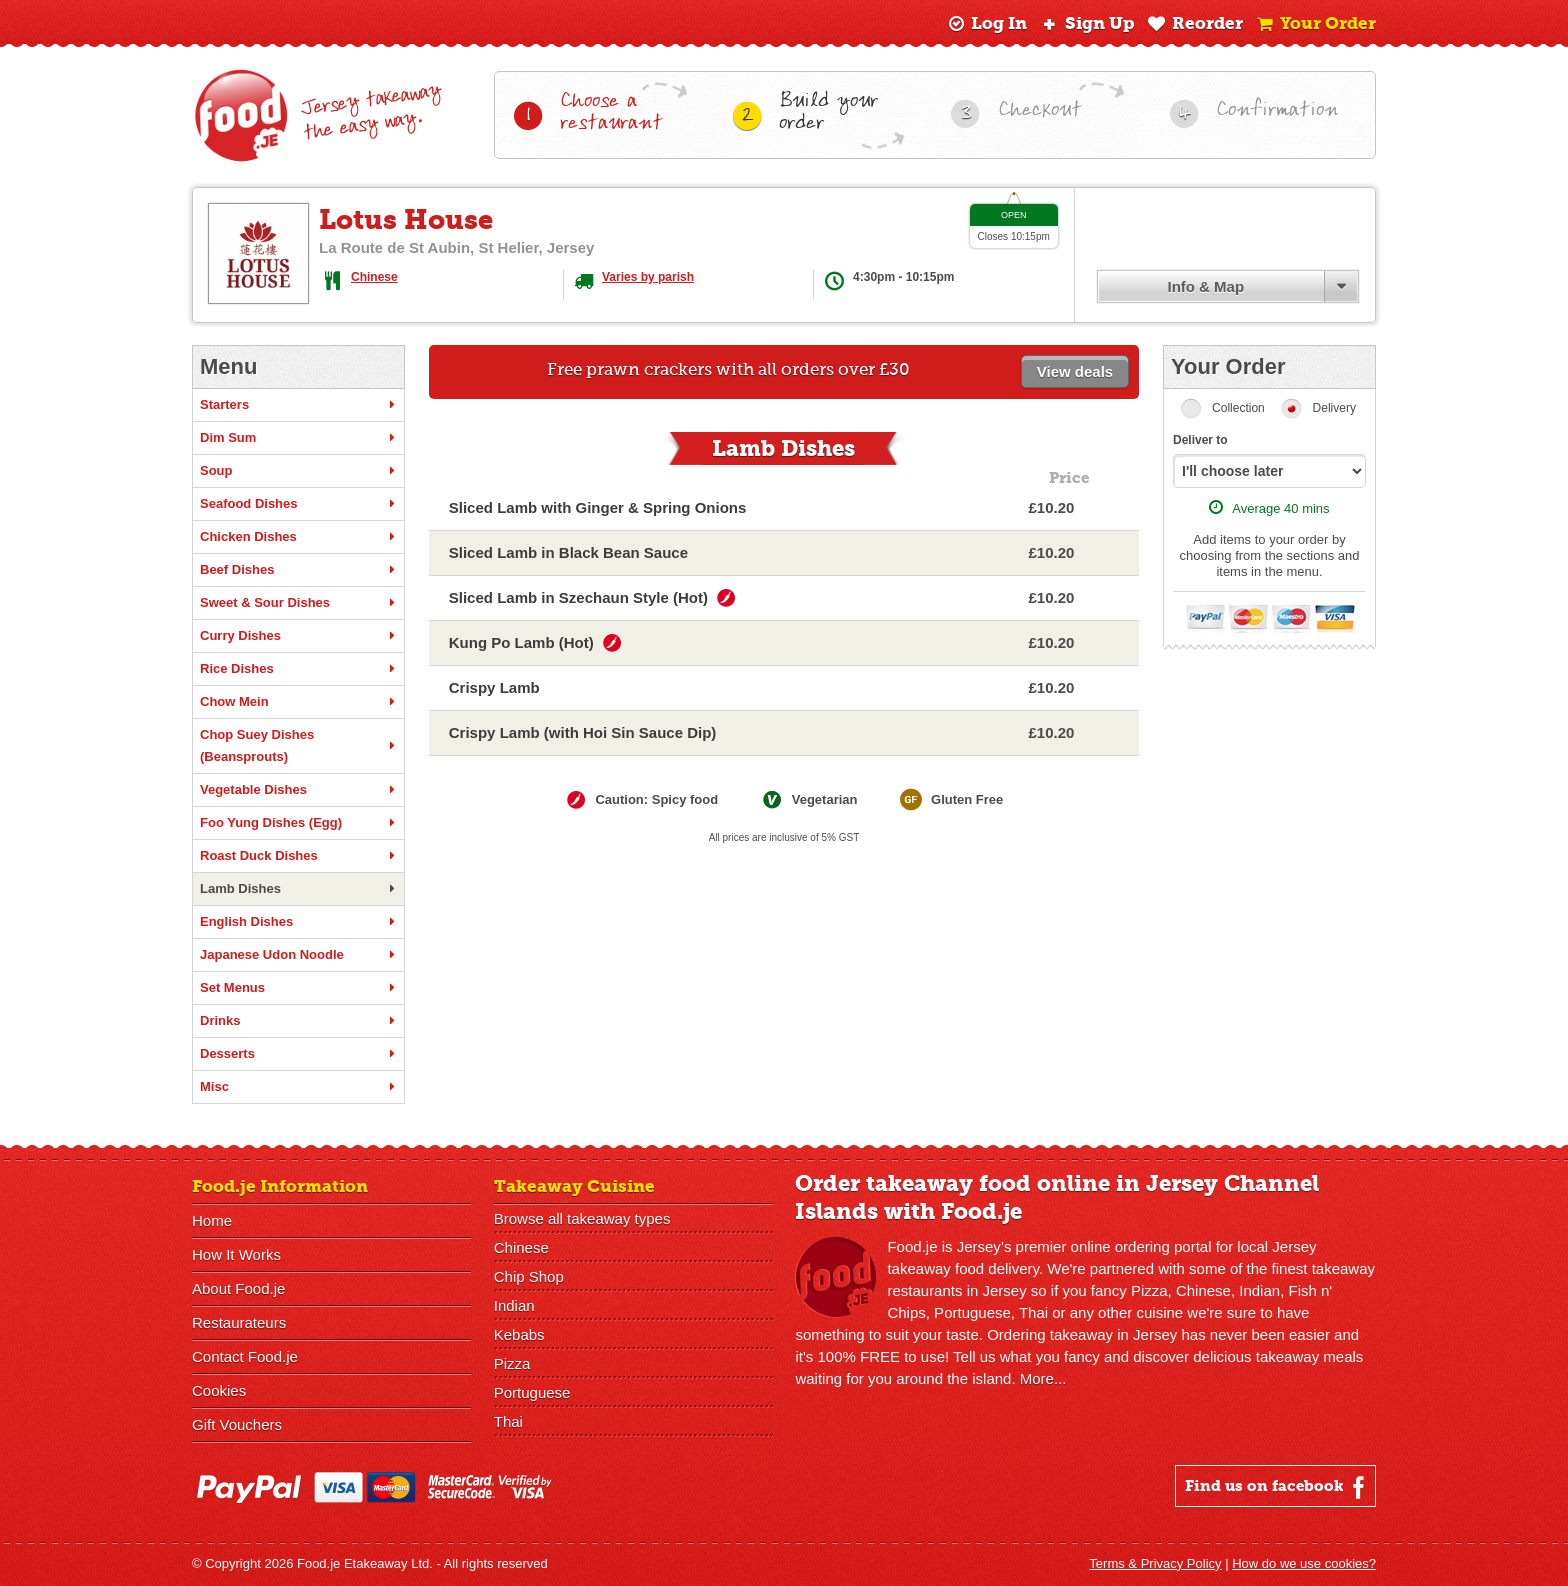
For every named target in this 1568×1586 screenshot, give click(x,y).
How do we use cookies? (1304, 1563)
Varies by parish (648, 277)
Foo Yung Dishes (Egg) (298, 823)
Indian (514, 1305)
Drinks (298, 1021)
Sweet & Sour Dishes (298, 603)
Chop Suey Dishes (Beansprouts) (298, 745)
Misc (298, 1087)
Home (212, 1220)
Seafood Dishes (298, 504)
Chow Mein (298, 702)
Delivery (1334, 408)
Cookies (219, 1390)
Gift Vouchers (237, 1424)
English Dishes (298, 922)
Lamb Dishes (298, 889)
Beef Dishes (298, 570)
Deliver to (1200, 440)
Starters (298, 405)
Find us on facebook (1277, 1487)
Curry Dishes (298, 636)
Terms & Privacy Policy (1155, 1563)
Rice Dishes (298, 669)
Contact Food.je (245, 1356)
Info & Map (1205, 286)
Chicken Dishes (298, 537)
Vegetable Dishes (298, 790)
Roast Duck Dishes (298, 856)
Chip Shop (529, 1276)
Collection (1238, 408)
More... (1043, 1378)
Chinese (374, 277)
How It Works (236, 1254)
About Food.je (238, 1288)
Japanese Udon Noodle (298, 955)
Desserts (298, 1054)
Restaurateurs (239, 1322)
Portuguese (532, 1392)
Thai (508, 1421)
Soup (298, 471)
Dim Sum (298, 438)
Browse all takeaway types (582, 1218)
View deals (1075, 371)
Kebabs (519, 1334)
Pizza (512, 1363)
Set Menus (298, 988)
